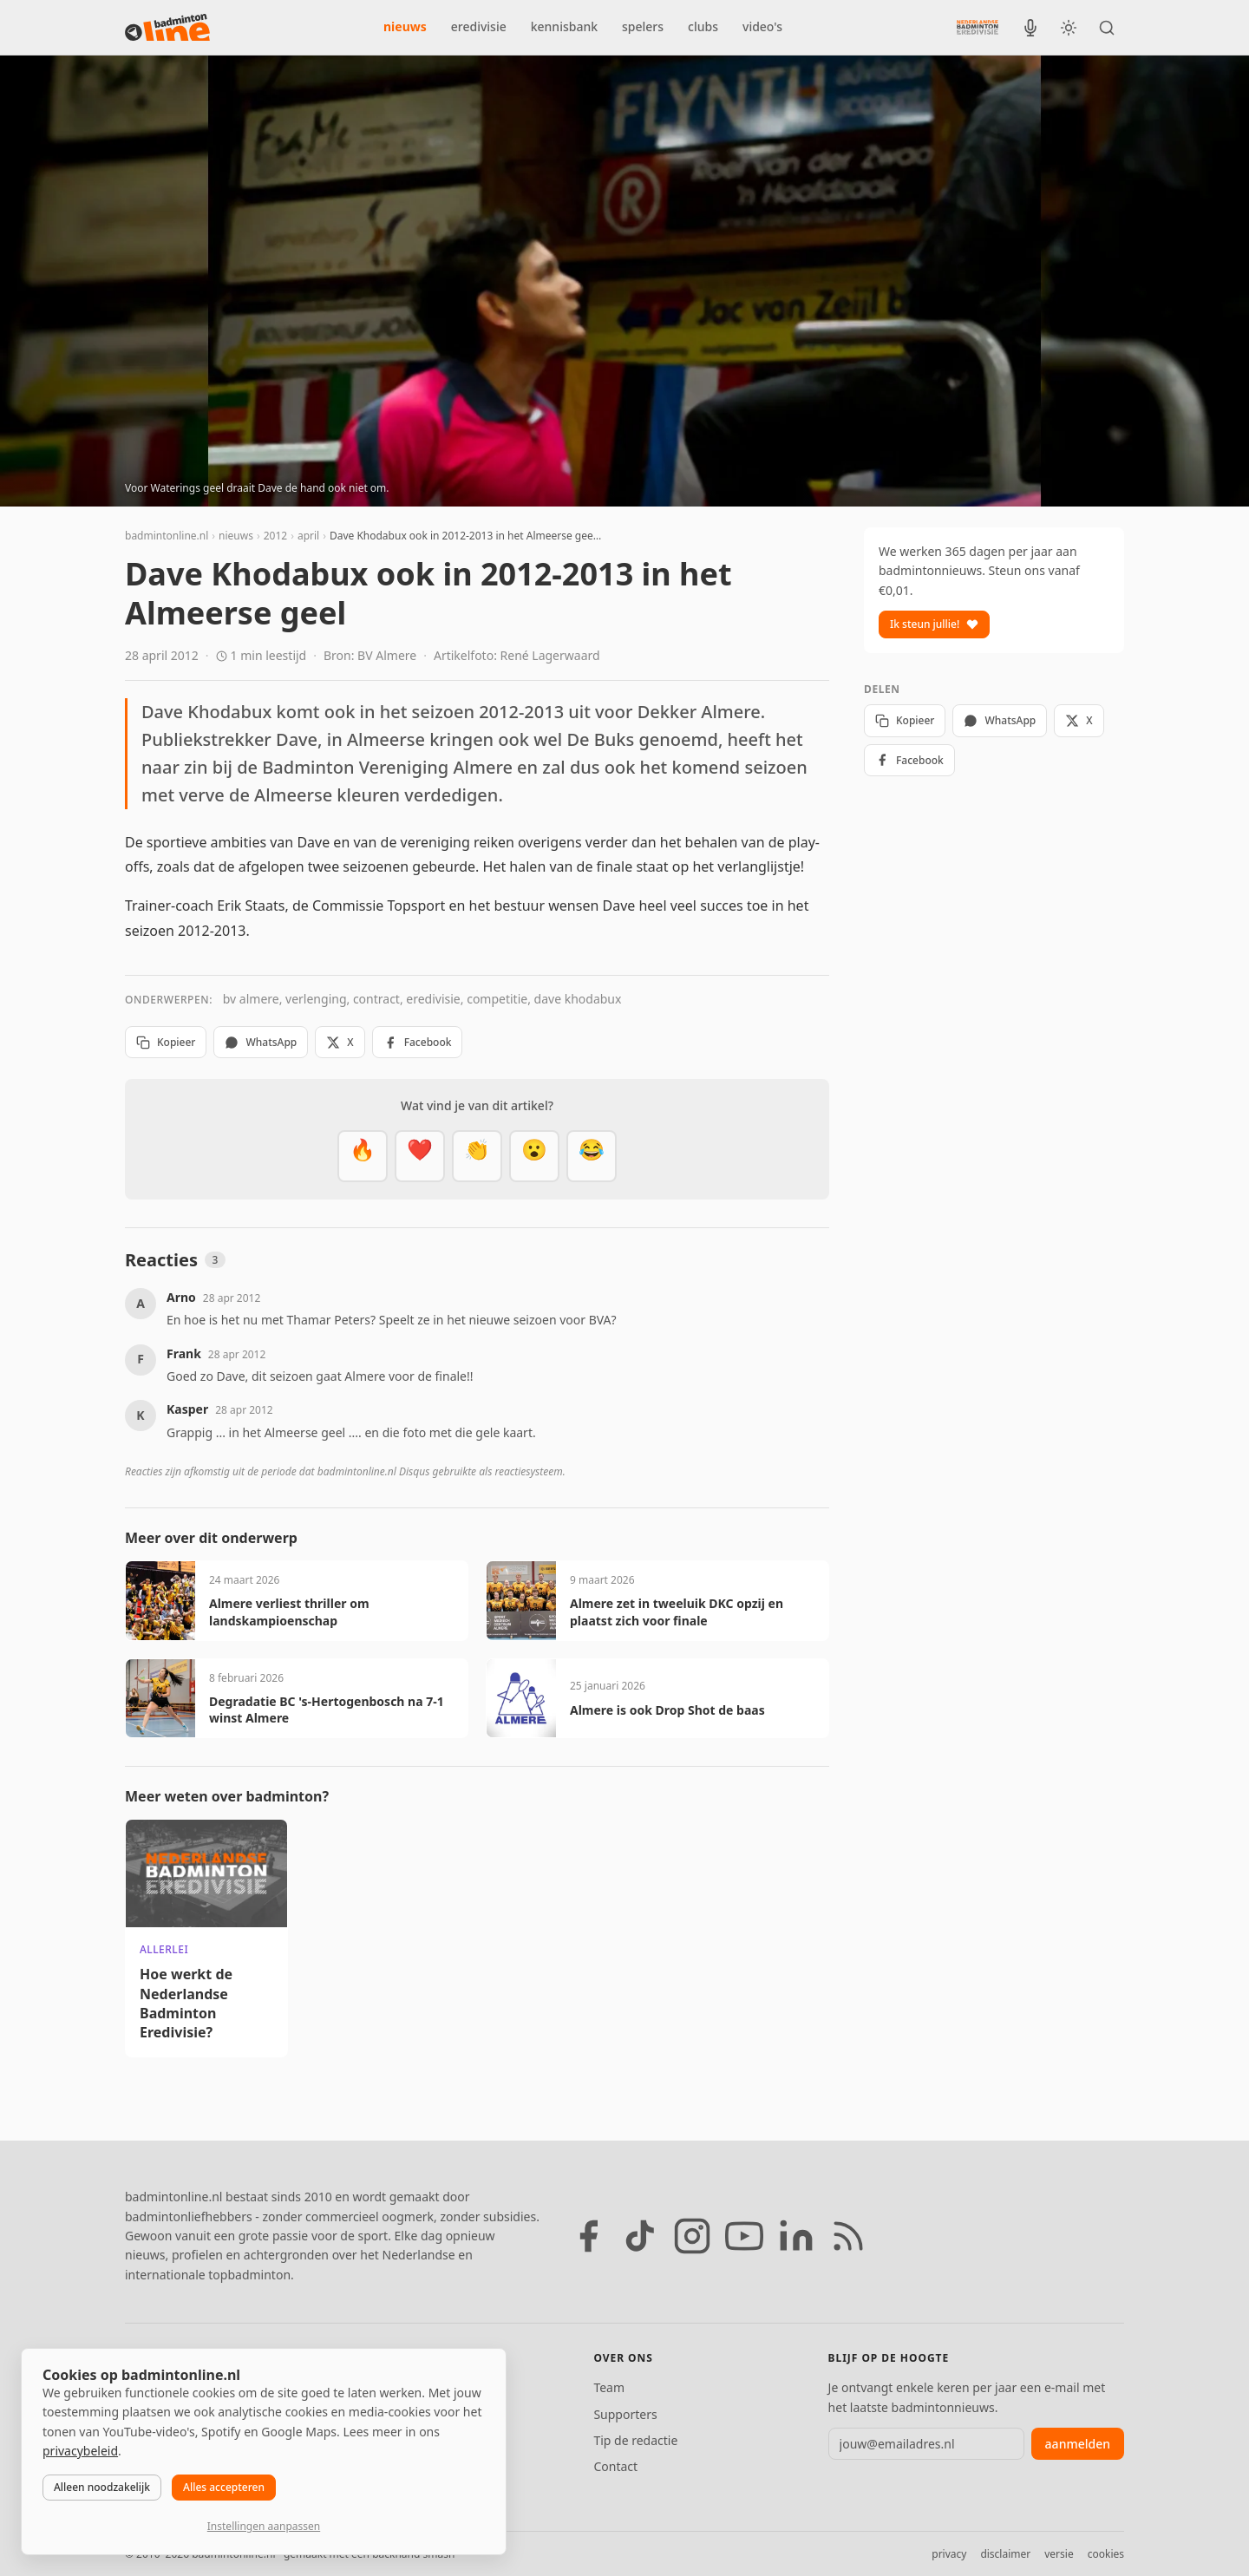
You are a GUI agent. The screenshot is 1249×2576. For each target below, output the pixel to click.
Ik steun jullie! (934, 624)
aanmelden (1077, 2443)
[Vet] (362, 1156)
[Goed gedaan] (477, 1156)
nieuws (405, 26)
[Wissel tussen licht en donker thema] (1068, 27)
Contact (615, 2466)
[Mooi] (420, 1156)
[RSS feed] (848, 2236)
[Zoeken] (1106, 27)
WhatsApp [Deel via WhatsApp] (261, 1042)
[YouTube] (744, 2236)
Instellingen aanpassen (263, 2526)
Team (608, 2387)
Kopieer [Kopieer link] (165, 1042)
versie (1058, 2554)
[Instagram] (692, 2236)
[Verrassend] (534, 1156)
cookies (1106, 2554)
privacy (949, 2554)
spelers (643, 26)
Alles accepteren (224, 2487)
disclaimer (1005, 2554)
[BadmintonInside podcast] (1030, 27)
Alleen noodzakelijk (102, 2487)
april (308, 535)
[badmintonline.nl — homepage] (167, 28)
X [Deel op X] (339, 1042)
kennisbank (564, 26)
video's (762, 26)
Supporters (625, 2414)
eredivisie (479, 26)
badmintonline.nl (166, 535)
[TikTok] (640, 2236)
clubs (703, 26)
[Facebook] (588, 2236)
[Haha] (591, 1156)
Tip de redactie (635, 2440)
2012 (275, 535)
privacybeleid (80, 2450)
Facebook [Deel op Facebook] (417, 1042)
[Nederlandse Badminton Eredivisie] (977, 26)
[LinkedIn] (796, 2236)
